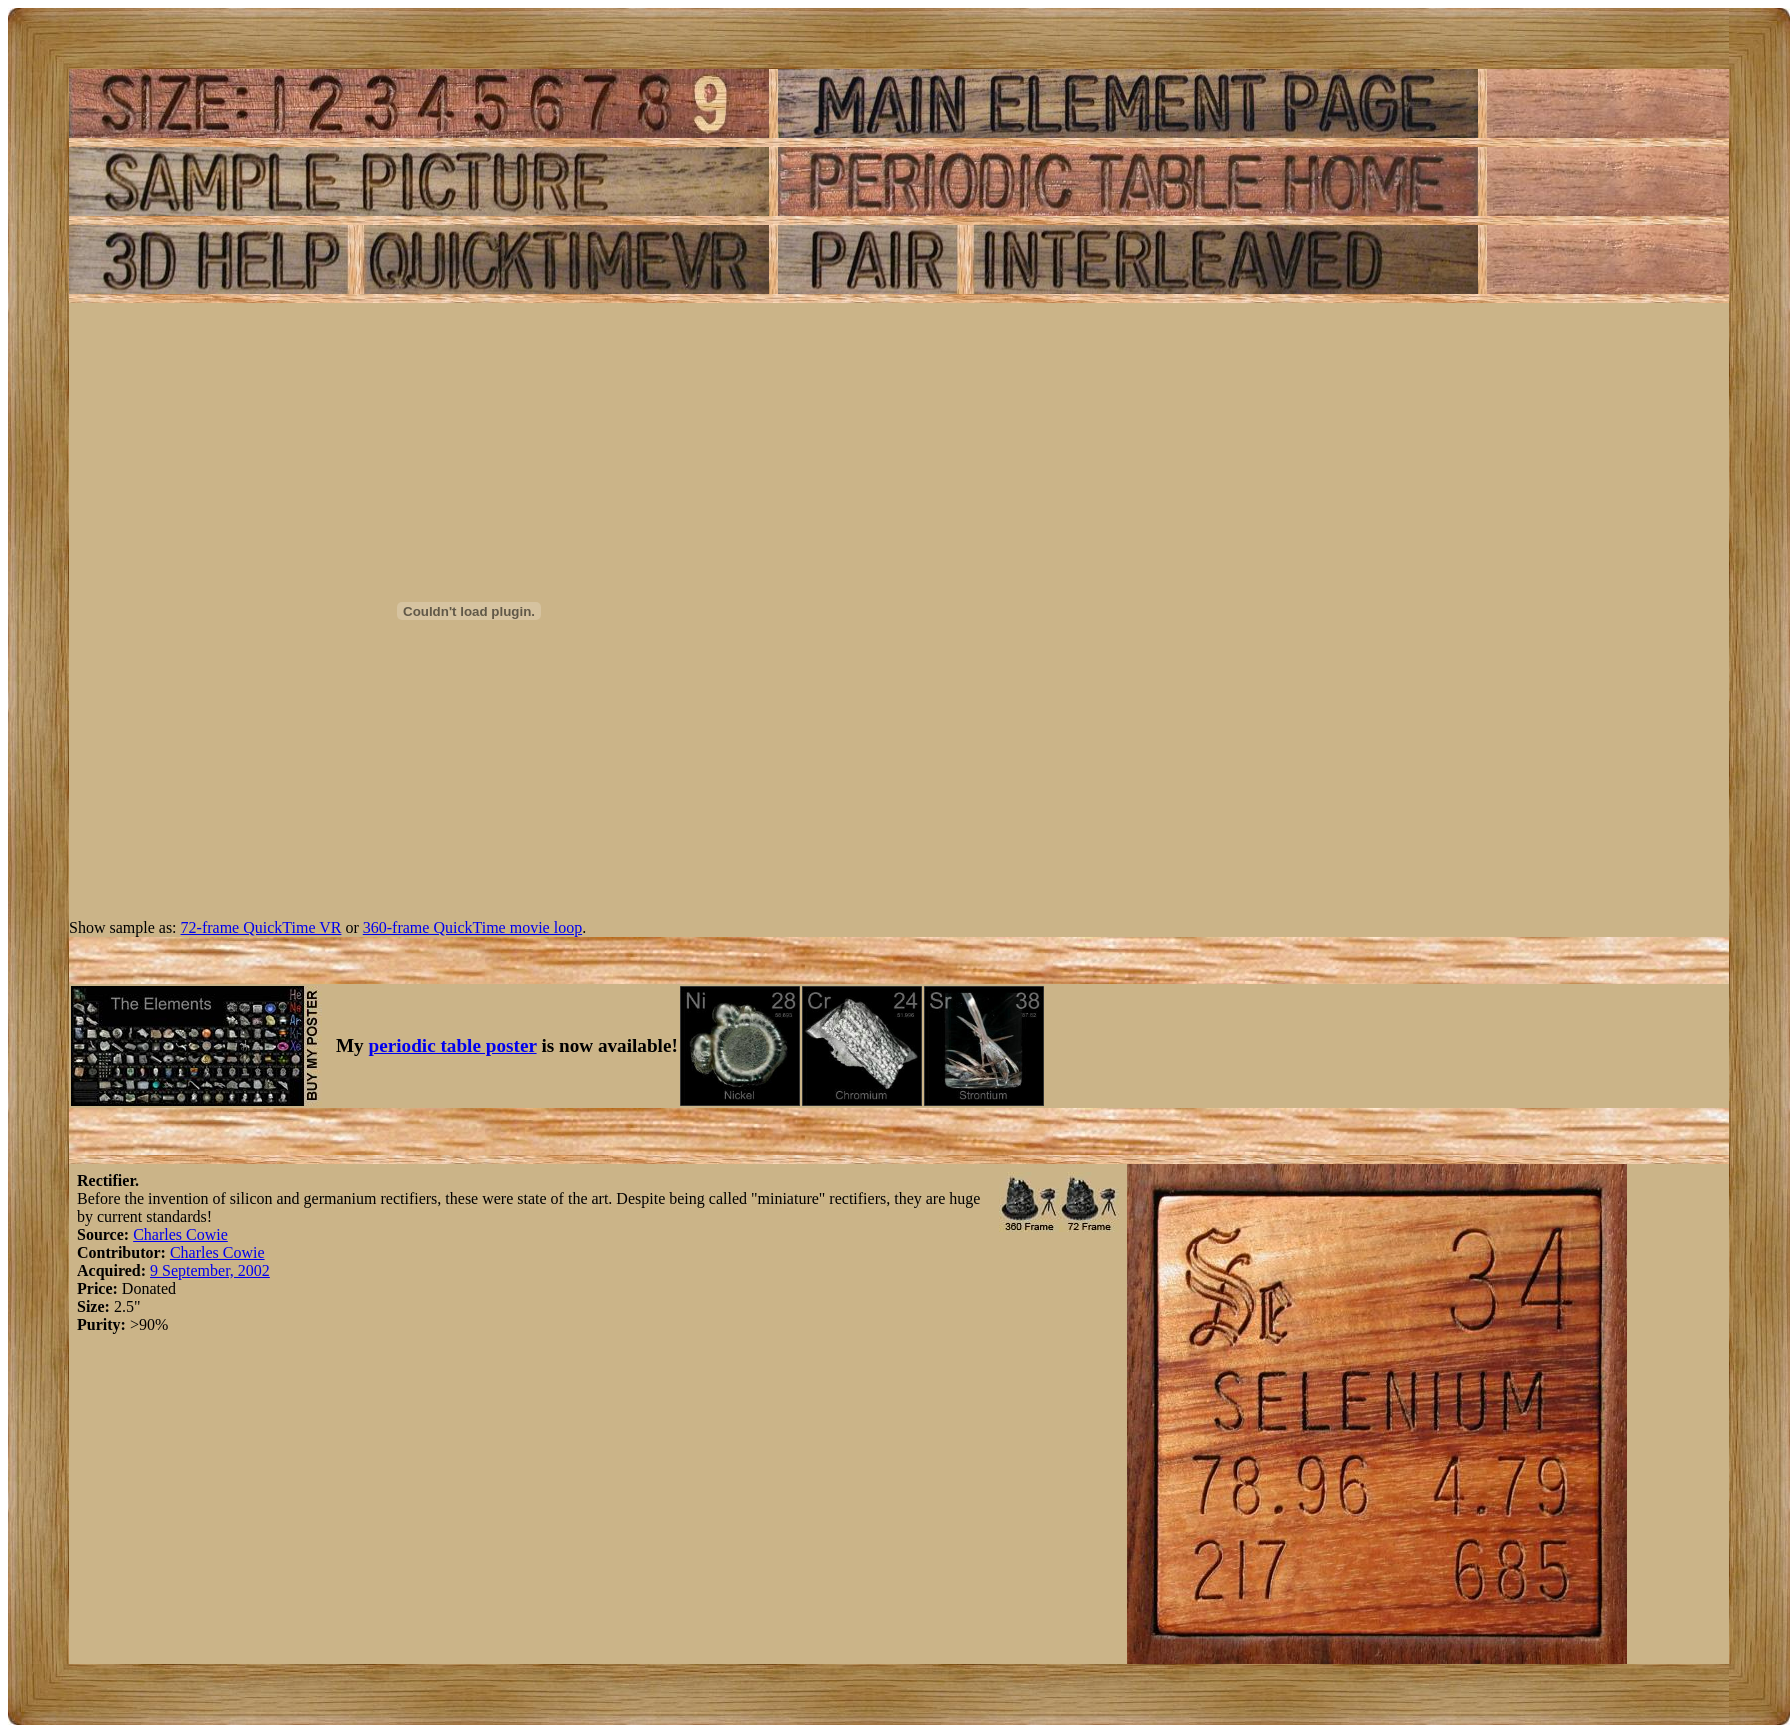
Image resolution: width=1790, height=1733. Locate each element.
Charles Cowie (180, 1234)
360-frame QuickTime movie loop (472, 927)
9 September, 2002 (210, 1270)
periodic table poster (453, 1045)
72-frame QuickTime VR (261, 927)
